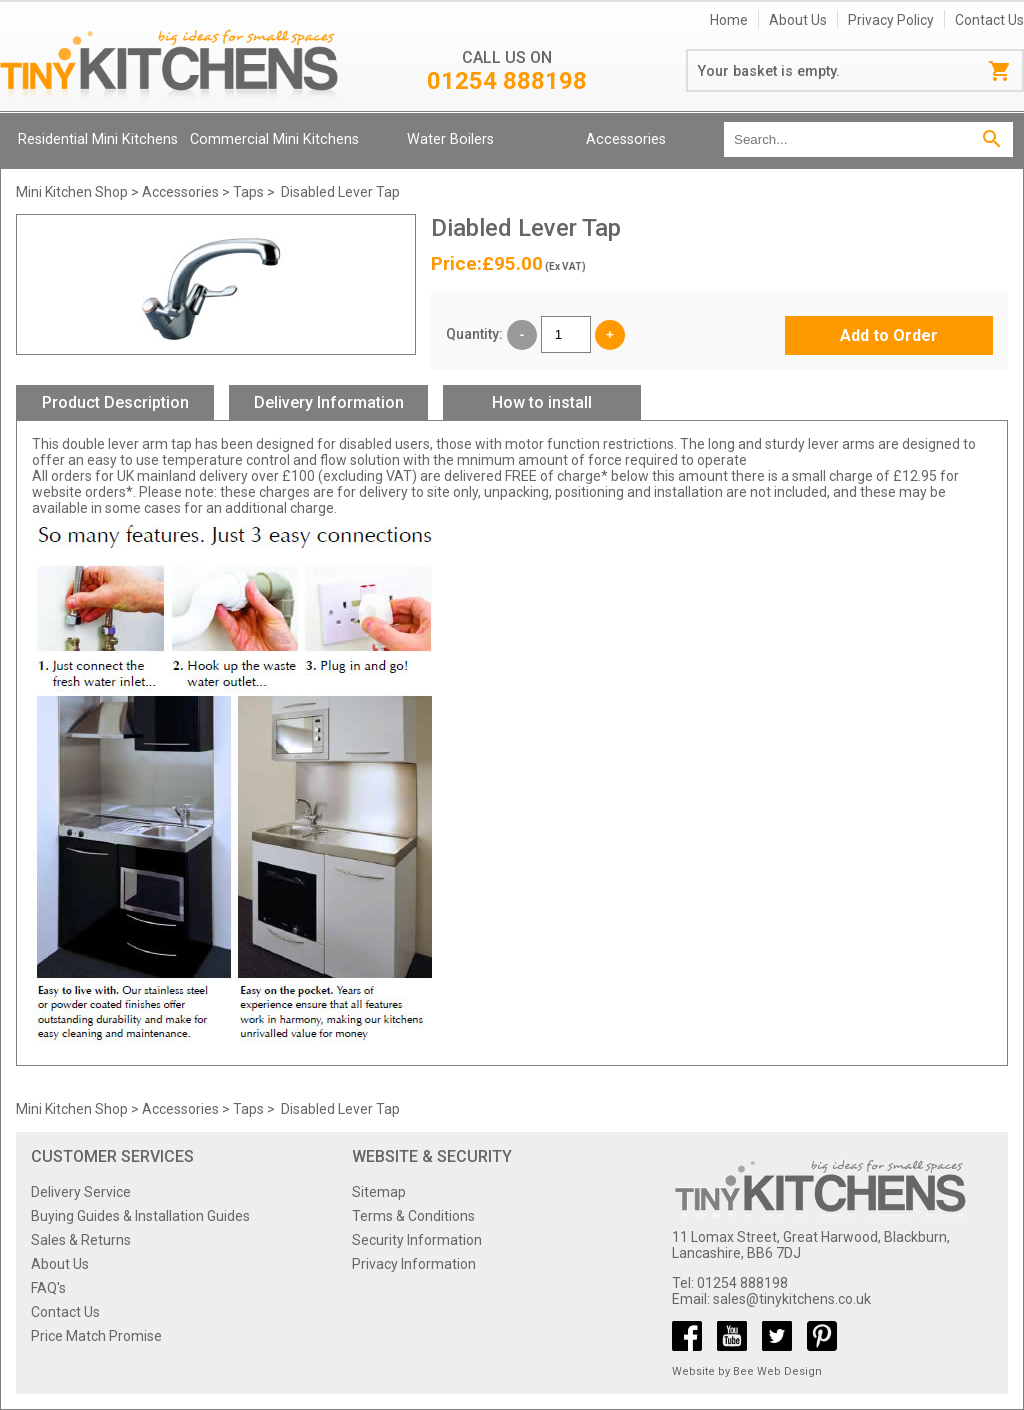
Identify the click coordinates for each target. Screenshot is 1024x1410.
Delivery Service (81, 1192)
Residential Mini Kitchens (98, 139)
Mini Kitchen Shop (72, 192)
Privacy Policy (891, 20)
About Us (798, 20)
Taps (248, 192)
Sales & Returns (81, 1240)
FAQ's (48, 1288)
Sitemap (379, 1192)
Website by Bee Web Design (747, 1371)
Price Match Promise (96, 1336)
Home (729, 20)
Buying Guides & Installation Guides (140, 1216)
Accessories (626, 139)
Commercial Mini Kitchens (274, 139)
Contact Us (989, 20)
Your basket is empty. (769, 70)
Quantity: (474, 334)
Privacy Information (414, 1264)
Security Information (417, 1240)
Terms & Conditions (413, 1216)
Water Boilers (450, 139)
